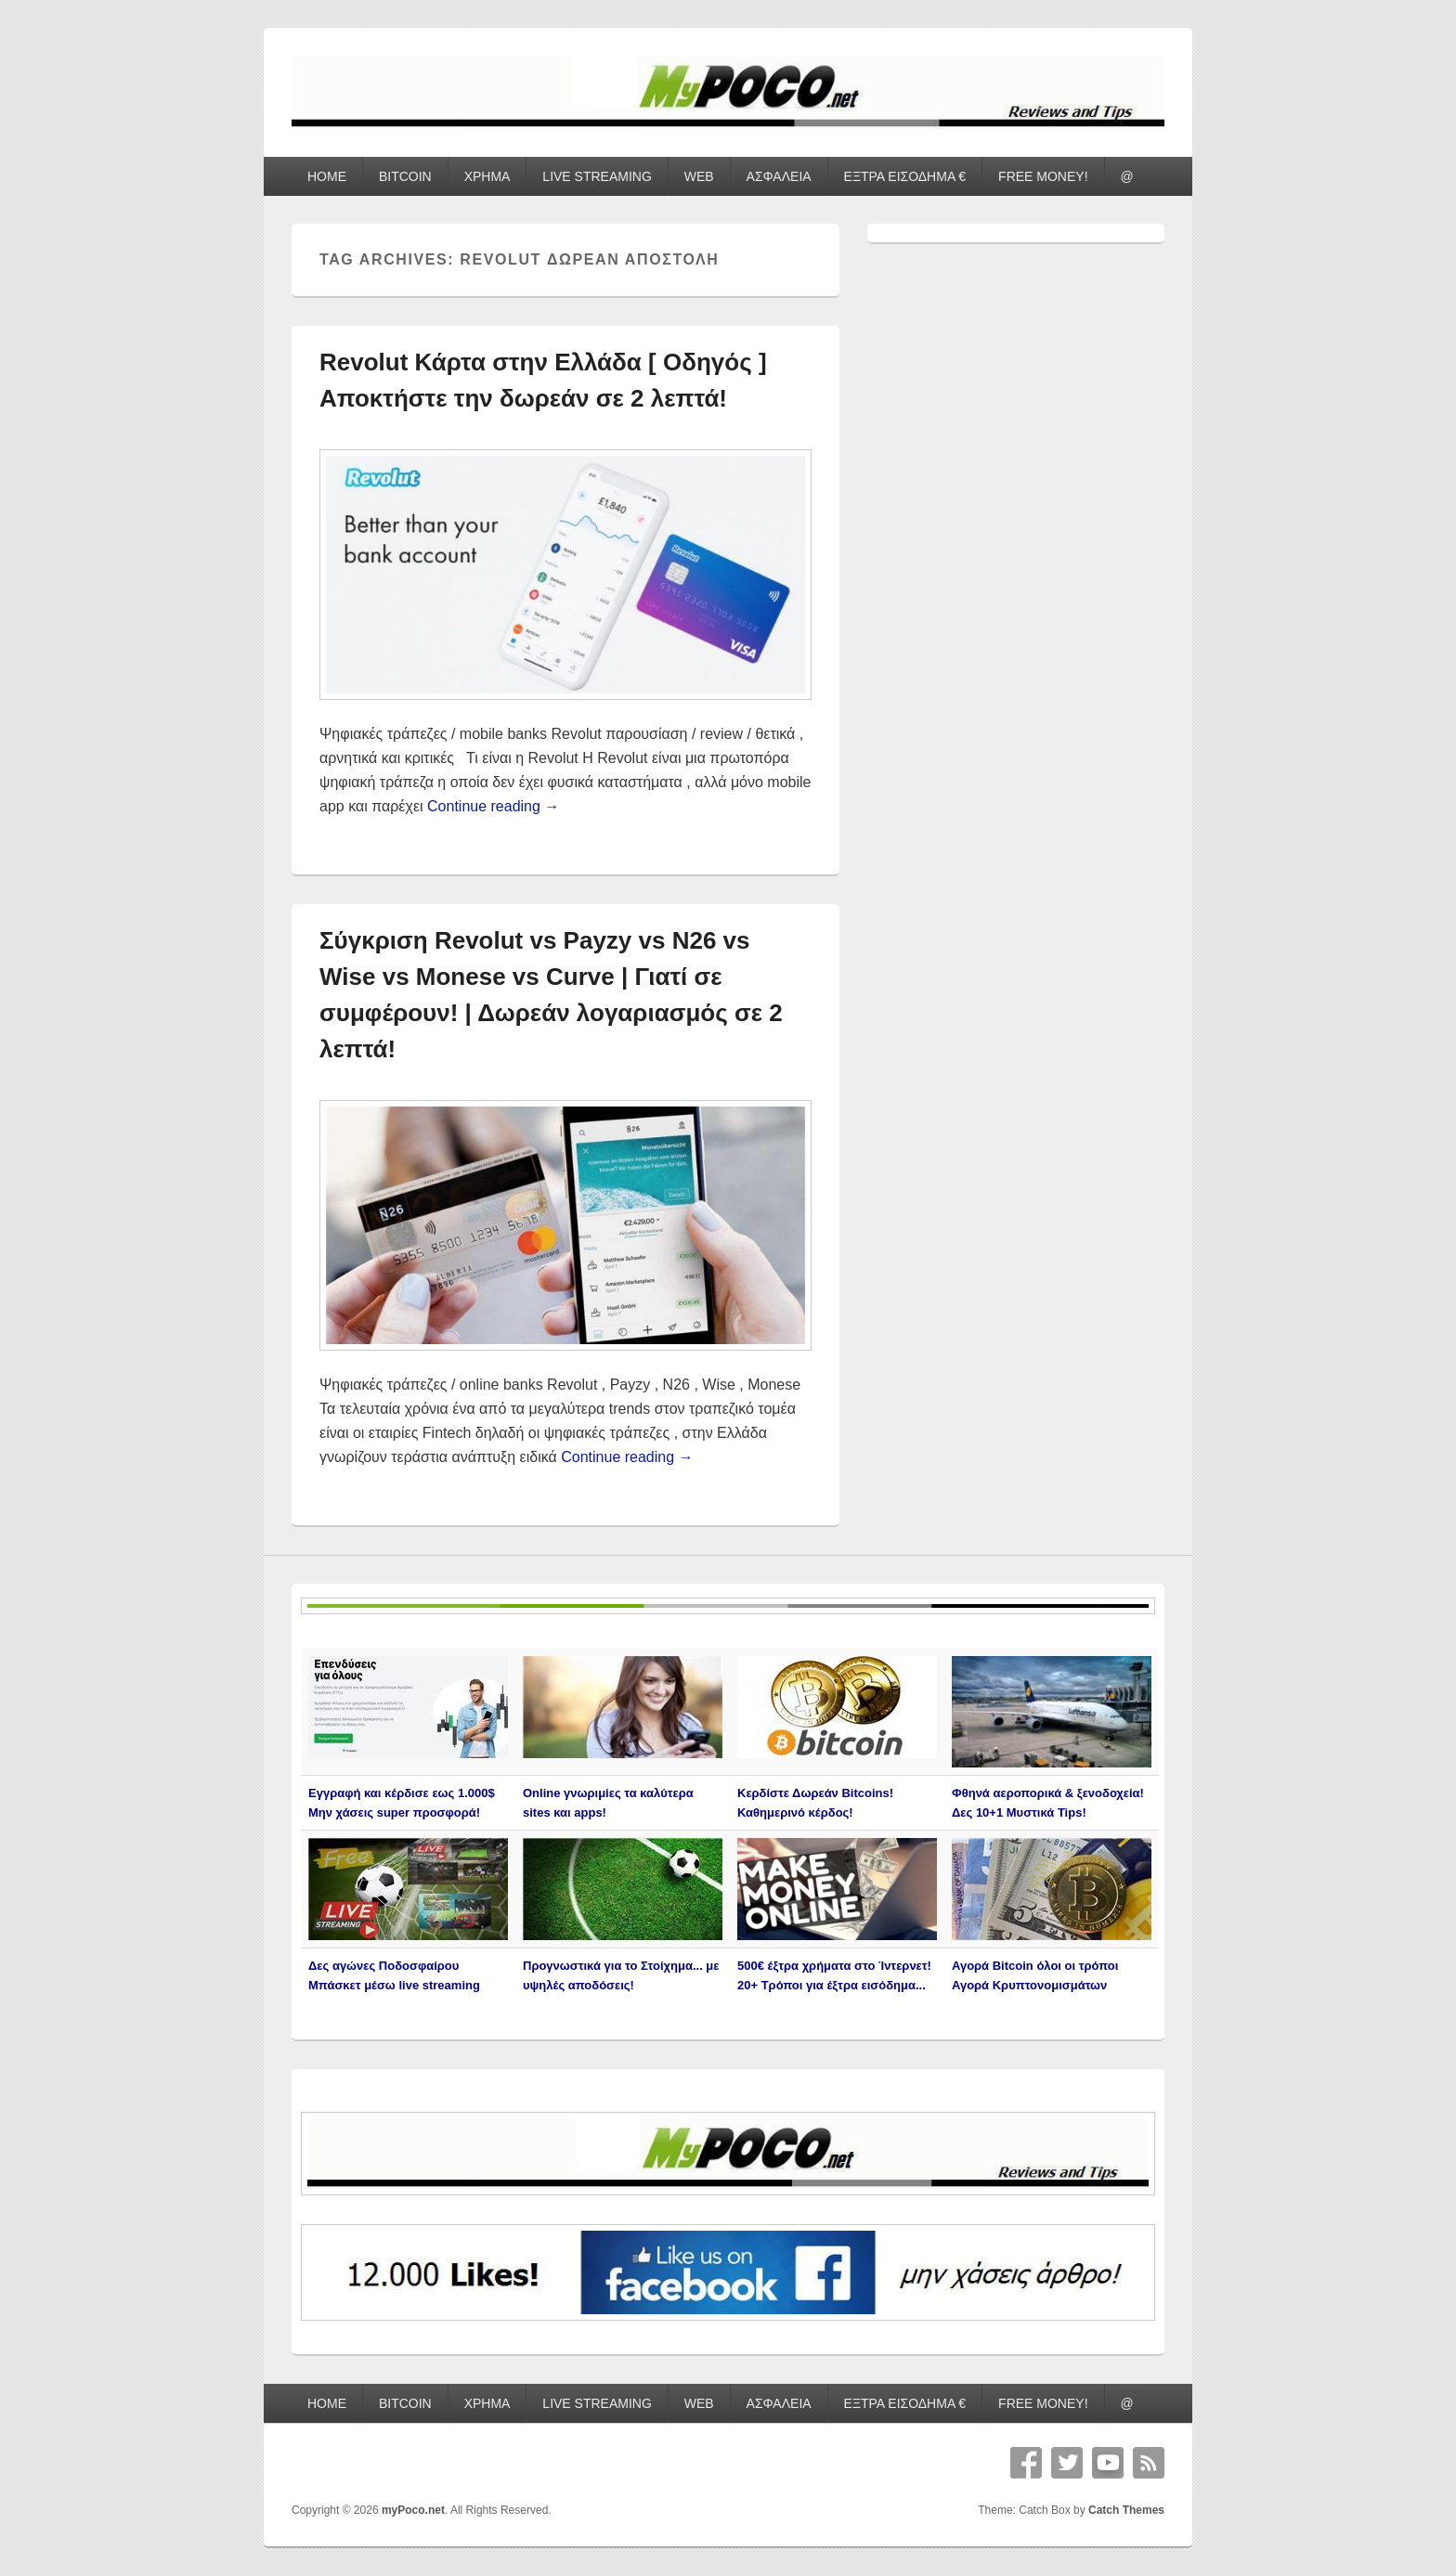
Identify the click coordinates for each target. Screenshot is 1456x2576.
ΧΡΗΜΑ (487, 176)
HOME (326, 176)
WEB (699, 176)
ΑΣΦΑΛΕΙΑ (779, 176)
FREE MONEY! (1042, 176)
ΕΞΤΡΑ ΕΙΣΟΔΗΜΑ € (905, 176)
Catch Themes (1126, 2510)
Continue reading (493, 806)
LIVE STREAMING (596, 176)
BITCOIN (405, 176)
